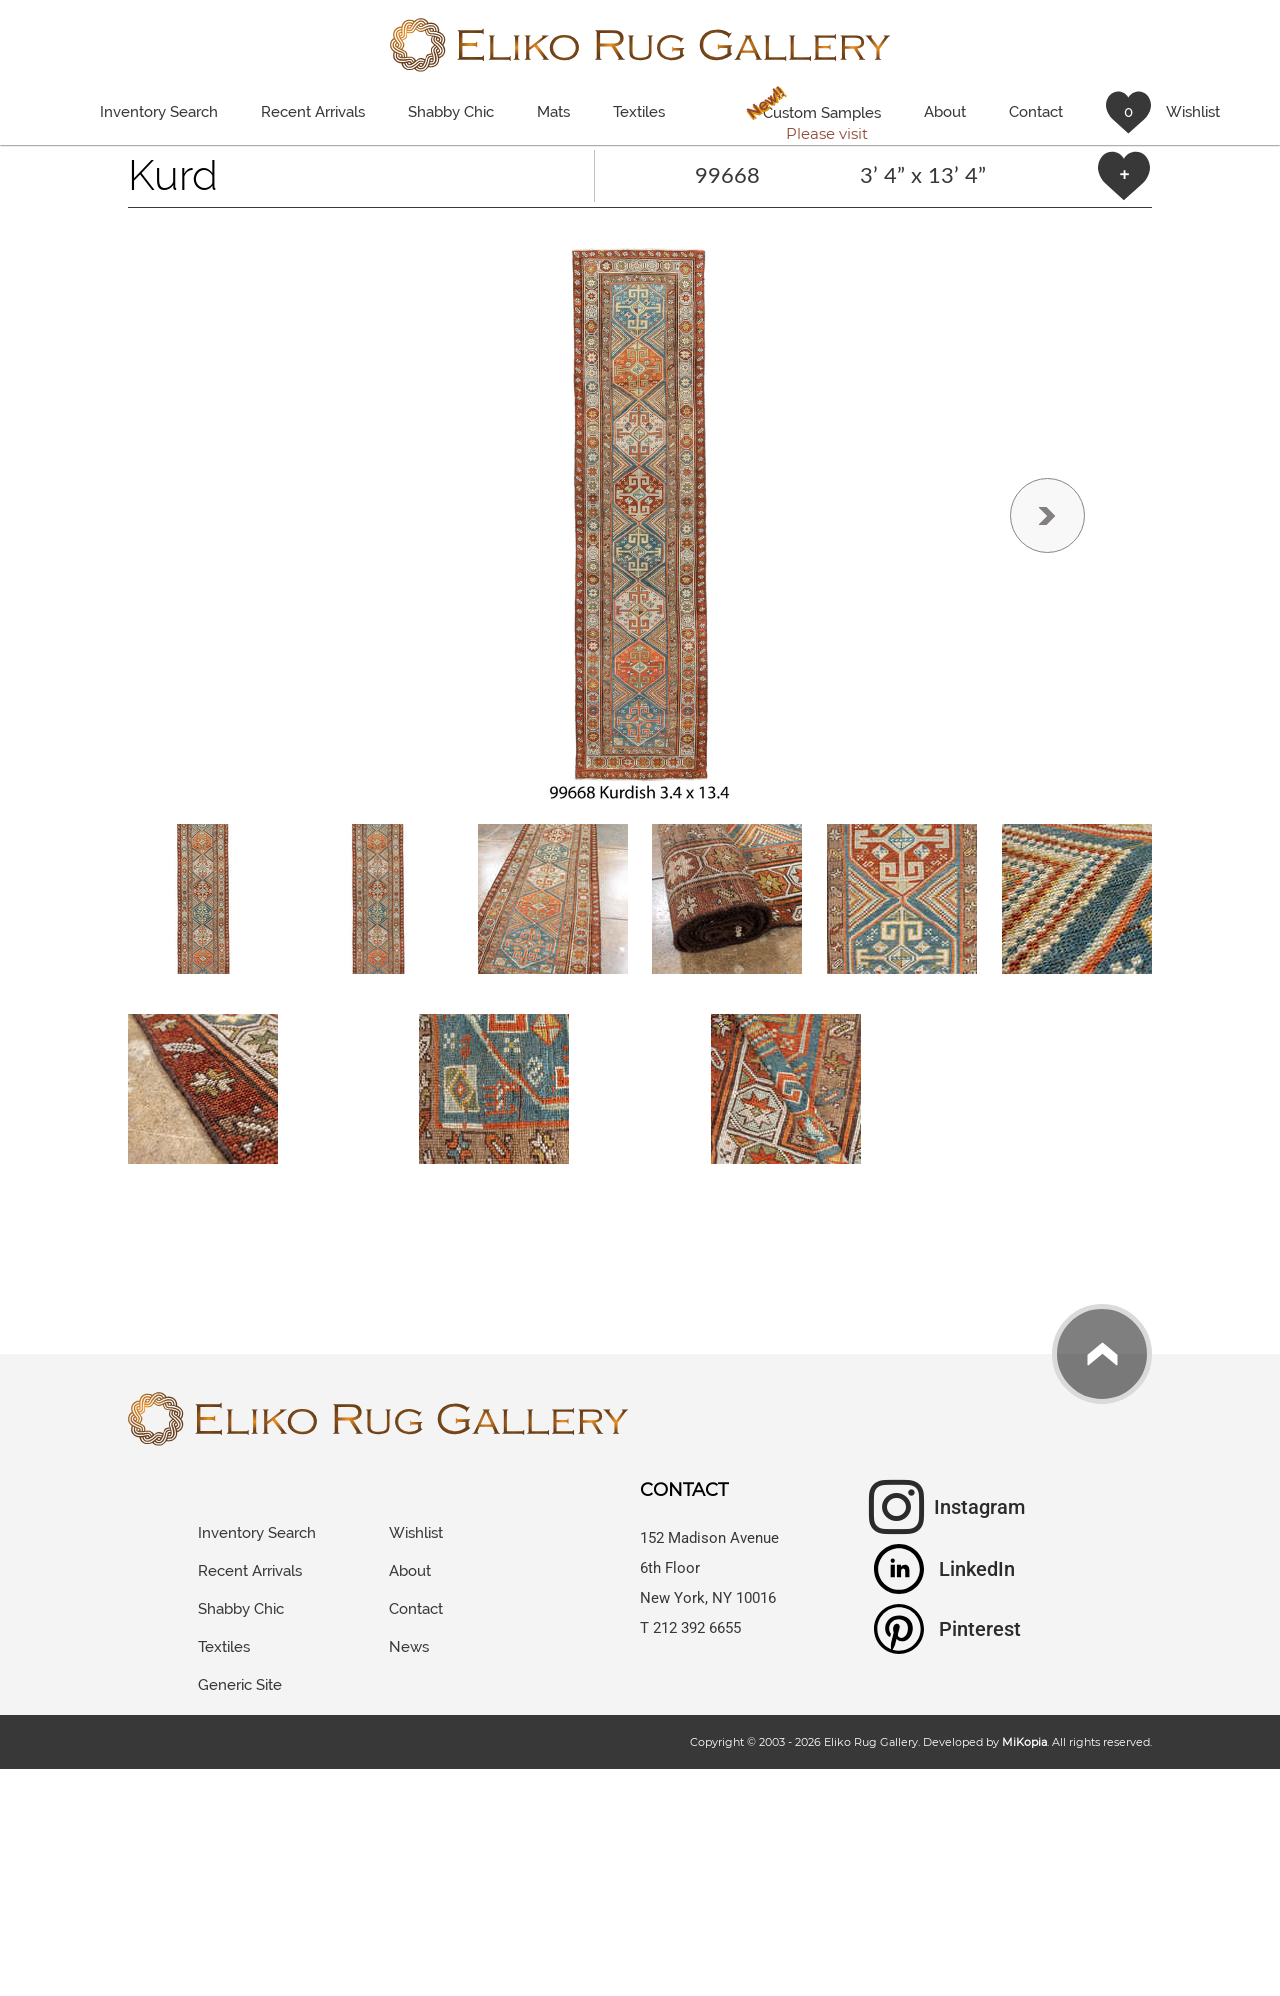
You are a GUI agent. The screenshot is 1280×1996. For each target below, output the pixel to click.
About (945, 112)
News (409, 1647)
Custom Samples (810, 115)
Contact (1036, 112)
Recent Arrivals (313, 112)
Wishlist (416, 1533)
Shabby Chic (451, 112)
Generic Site (240, 1685)
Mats (553, 112)
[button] (640, 516)
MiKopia (1024, 1742)
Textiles (639, 112)
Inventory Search (159, 112)
